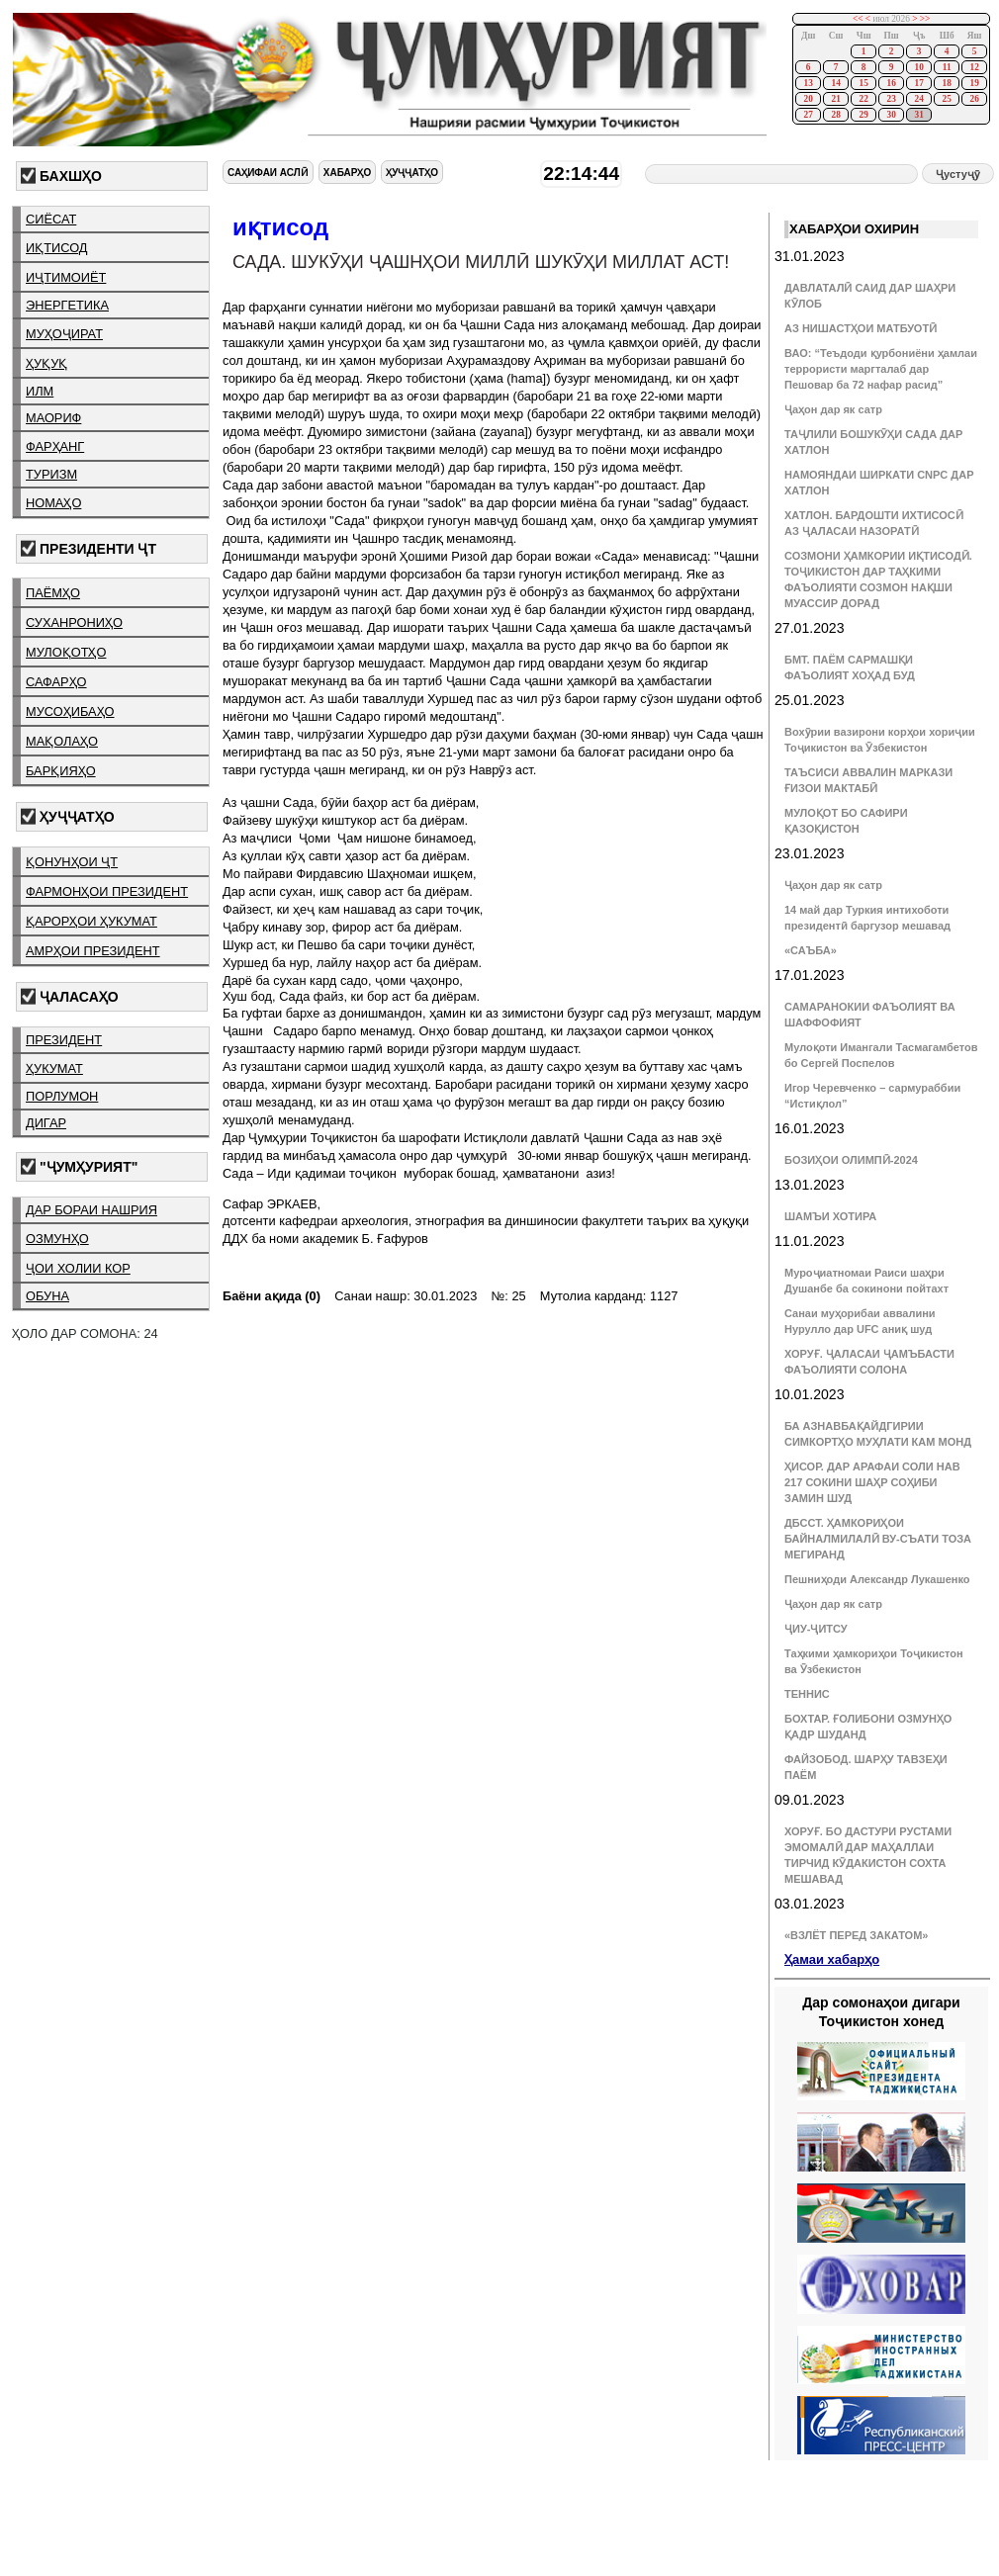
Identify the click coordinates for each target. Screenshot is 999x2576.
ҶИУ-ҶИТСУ (816, 1629)
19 (973, 83)
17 (918, 83)
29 (863, 115)
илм (39, 391)
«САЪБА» (810, 950)
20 (807, 99)
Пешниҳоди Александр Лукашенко (876, 1579)
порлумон (62, 1096)
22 (863, 99)
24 (918, 99)
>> (925, 19)
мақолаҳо (62, 741)
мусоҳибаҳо (70, 711)
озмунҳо (57, 1238)
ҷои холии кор (78, 1268)
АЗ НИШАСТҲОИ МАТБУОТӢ (860, 328)
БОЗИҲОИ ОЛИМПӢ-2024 (851, 1160)
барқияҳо (61, 770)
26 (973, 99)
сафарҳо (56, 681)
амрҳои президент (93, 950)
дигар (46, 1122)
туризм (51, 474)
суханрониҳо (74, 622)
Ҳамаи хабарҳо (831, 1959)
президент (64, 1039)
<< (858, 19)
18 (946, 83)
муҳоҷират (64, 333)
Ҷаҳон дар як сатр (833, 409)
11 (947, 67)
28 (835, 115)
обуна (47, 1295)
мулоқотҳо (66, 652)
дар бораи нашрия (91, 1209)
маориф (53, 417)
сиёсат (51, 219)
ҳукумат (54, 1068)
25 (946, 99)
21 (835, 99)
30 (890, 115)
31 (918, 115)
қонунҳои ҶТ (72, 861)
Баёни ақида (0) (271, 1295)
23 (890, 99)
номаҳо (53, 502)
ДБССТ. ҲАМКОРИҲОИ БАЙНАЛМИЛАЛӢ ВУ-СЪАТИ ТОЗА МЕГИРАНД (877, 1538)
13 (807, 83)
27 (807, 115)
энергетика (67, 305)
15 (863, 83)
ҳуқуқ (46, 363)
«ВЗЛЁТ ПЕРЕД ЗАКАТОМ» (856, 1935)
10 (918, 67)
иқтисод (57, 247)
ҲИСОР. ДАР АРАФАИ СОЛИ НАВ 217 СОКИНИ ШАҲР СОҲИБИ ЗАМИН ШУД (872, 1482)
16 (890, 83)
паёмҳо (53, 592)
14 (835, 83)
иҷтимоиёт (66, 277)
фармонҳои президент (107, 891)
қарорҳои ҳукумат (91, 921)
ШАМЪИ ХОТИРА (830, 1216)
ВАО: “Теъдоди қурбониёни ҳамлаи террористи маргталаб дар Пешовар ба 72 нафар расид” (880, 369)
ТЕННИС (807, 1694)
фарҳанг (55, 446)
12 (973, 67)
